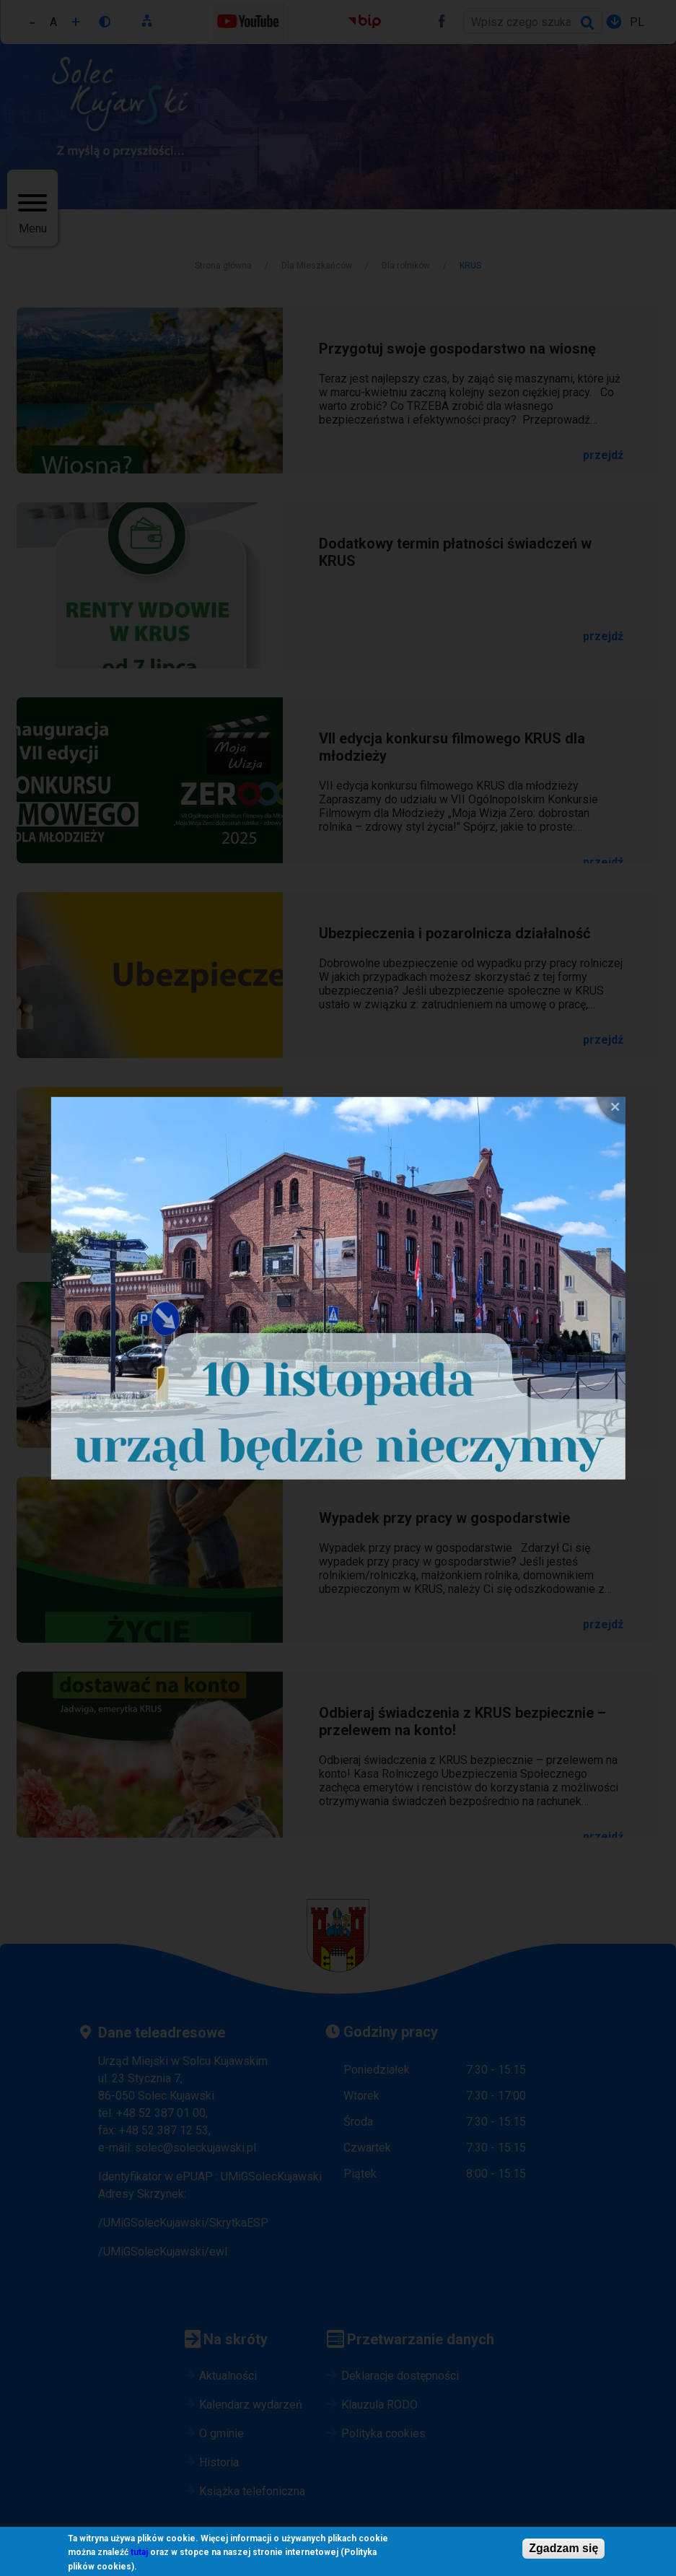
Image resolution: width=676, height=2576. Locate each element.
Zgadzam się (563, 2548)
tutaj (139, 2553)
